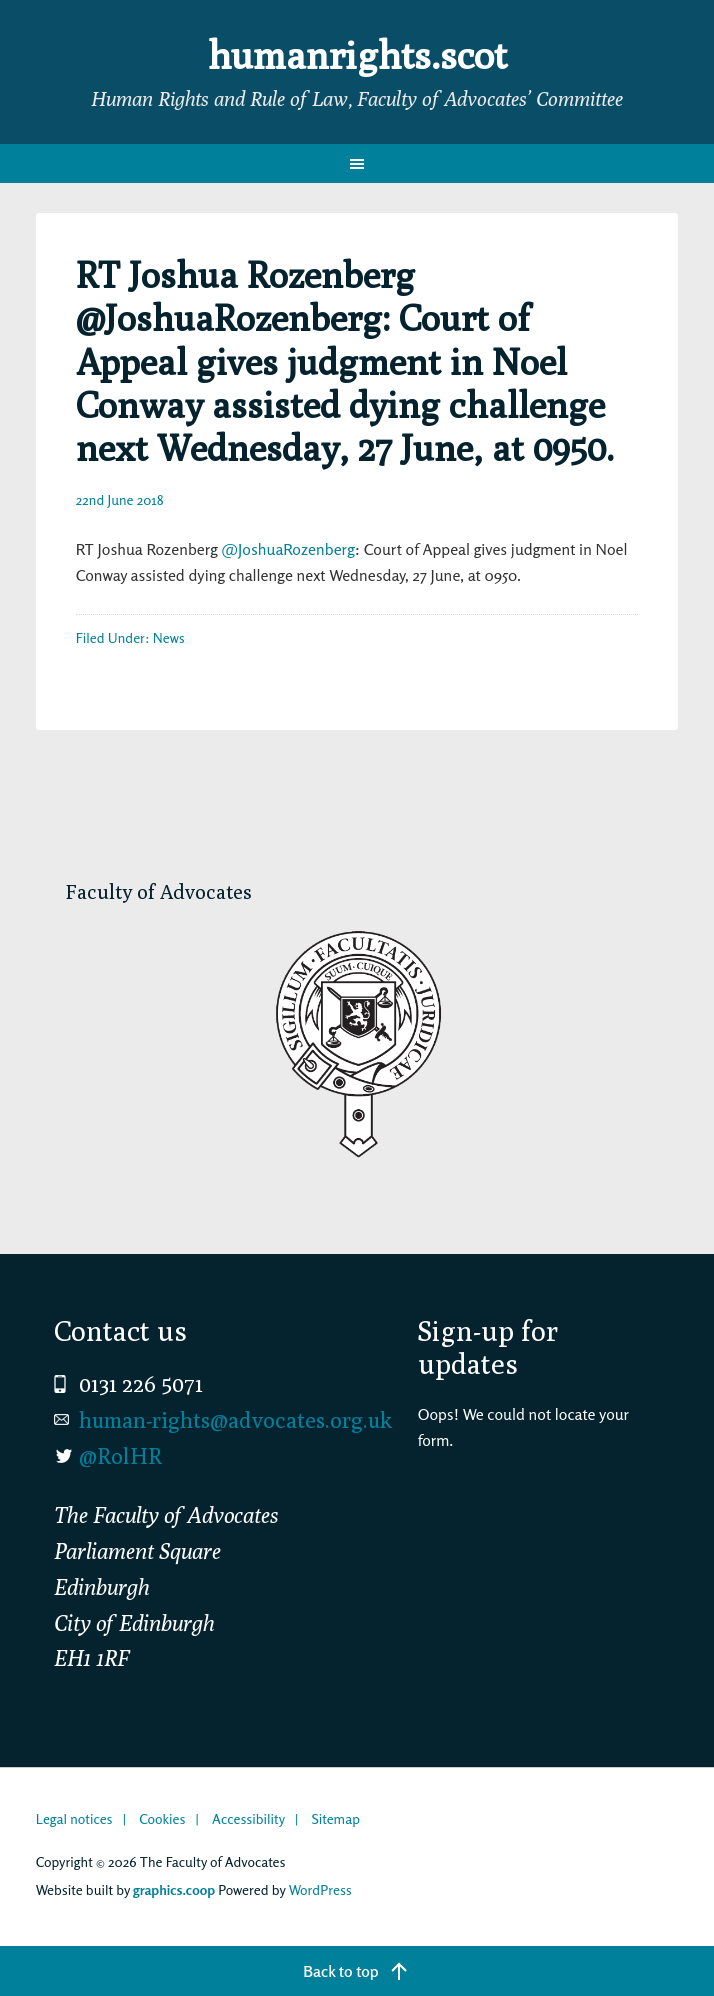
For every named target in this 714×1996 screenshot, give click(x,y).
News (169, 637)
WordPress (320, 1889)
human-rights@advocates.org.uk (235, 1420)
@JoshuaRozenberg (288, 549)
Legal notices (74, 1818)
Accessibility (248, 1818)
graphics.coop (174, 1889)
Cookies (162, 1818)
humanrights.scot (357, 54)
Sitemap (336, 1818)
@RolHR (120, 1456)
